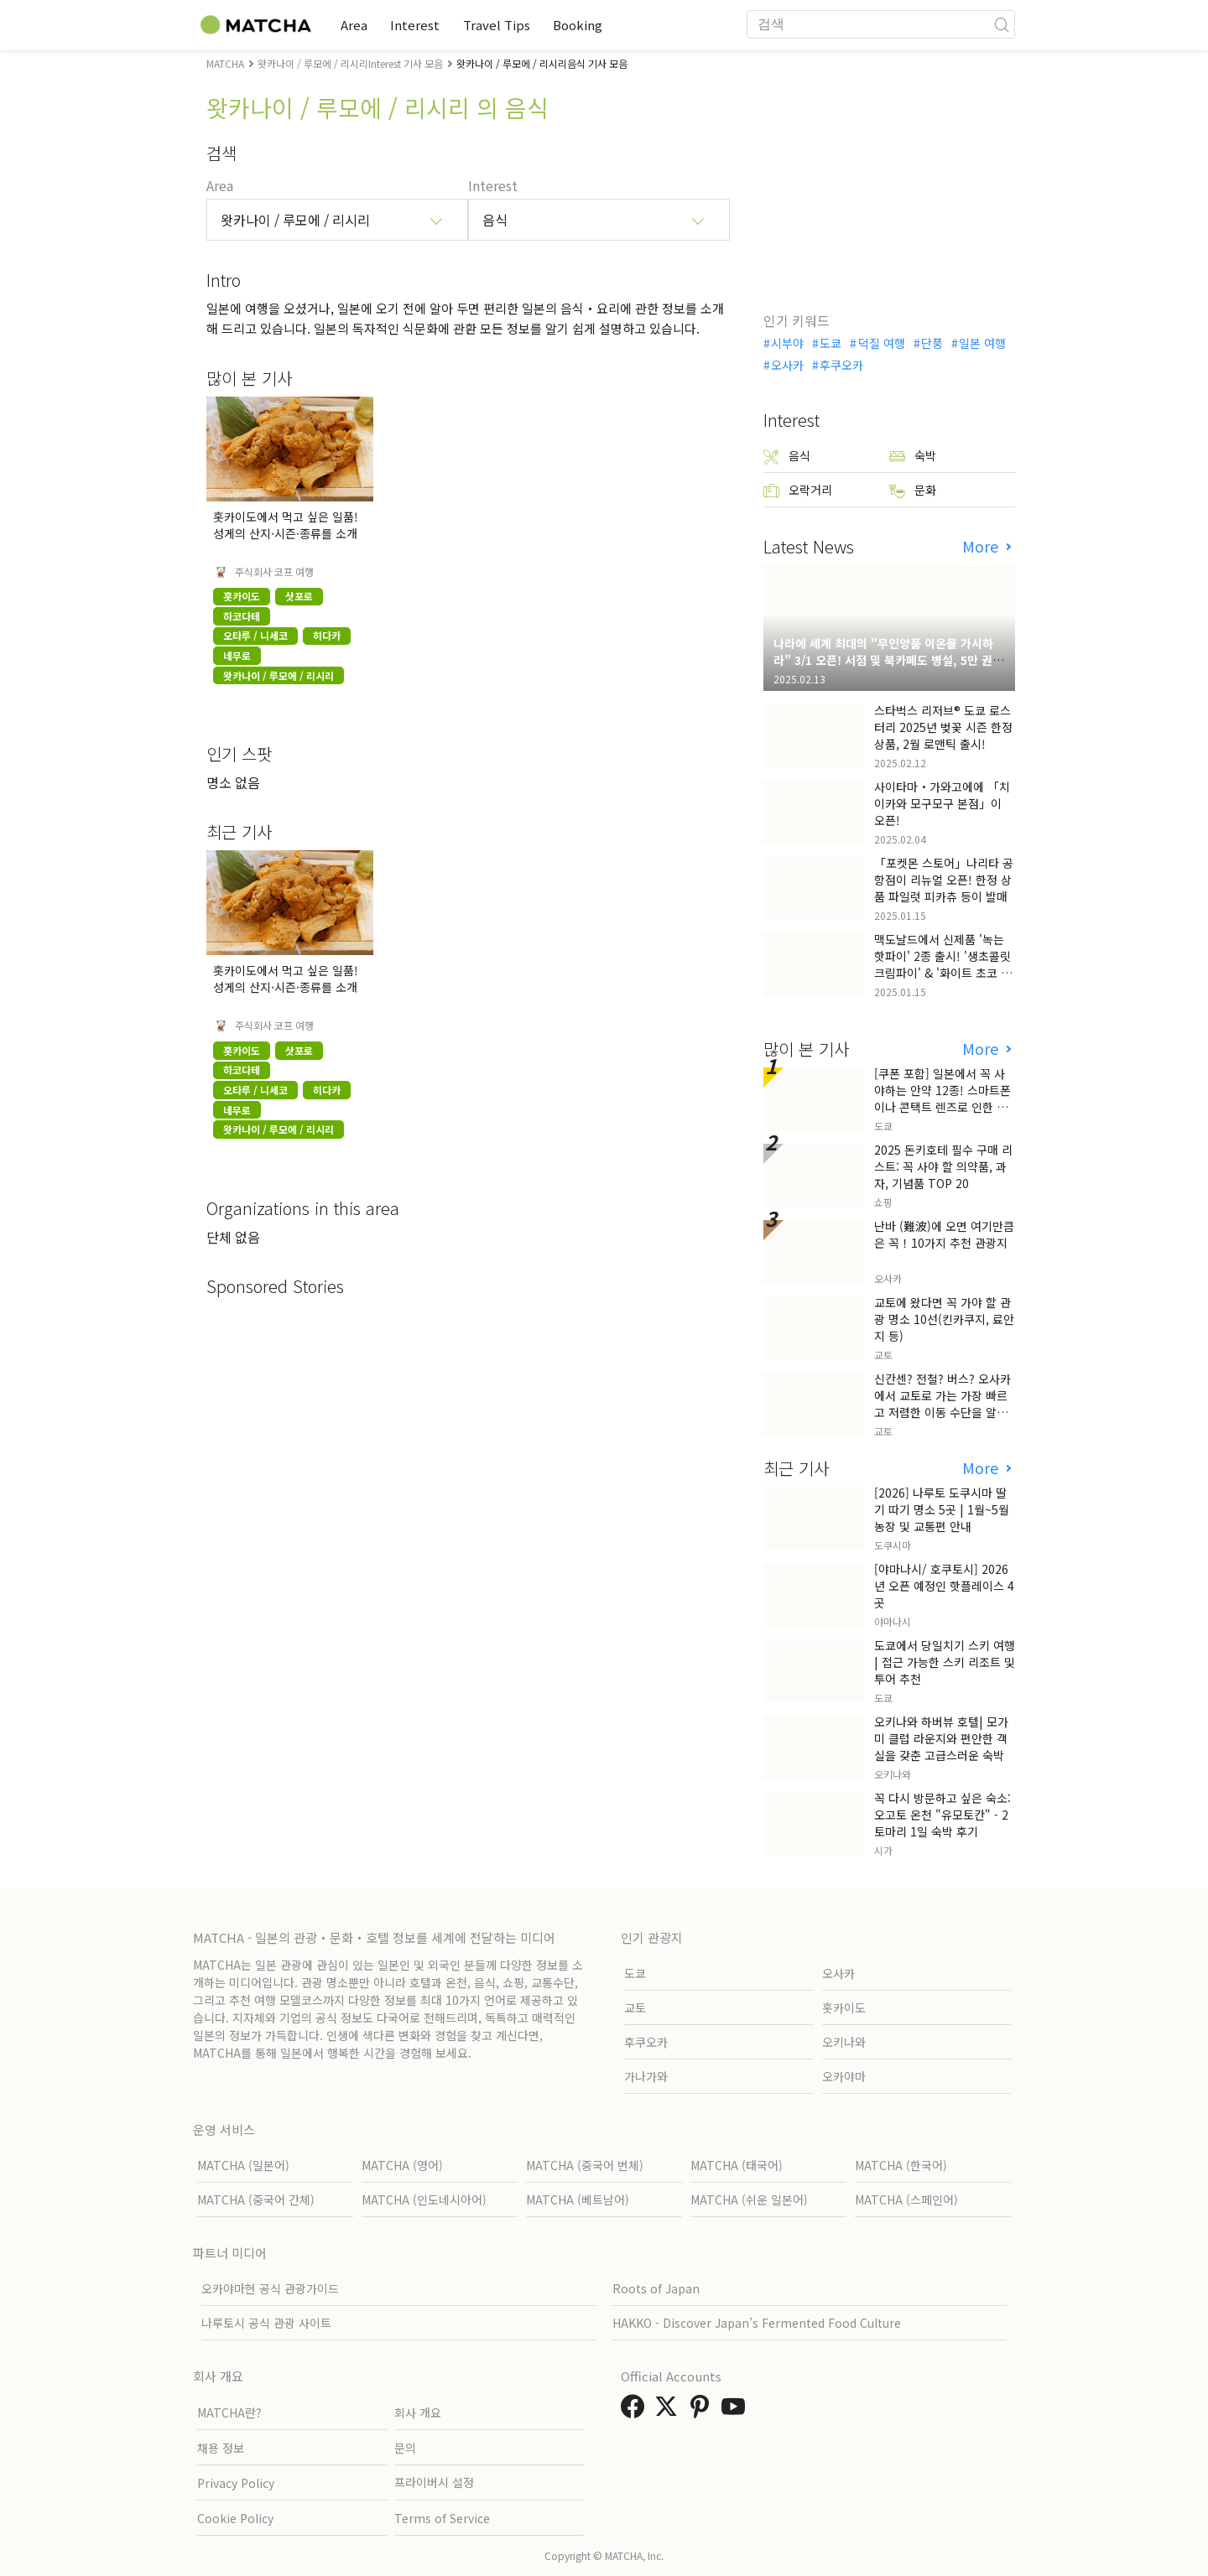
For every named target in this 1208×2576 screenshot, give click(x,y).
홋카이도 (844, 2007)
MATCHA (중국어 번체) (584, 2165)
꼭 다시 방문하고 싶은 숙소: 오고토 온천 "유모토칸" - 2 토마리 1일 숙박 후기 (942, 1814)
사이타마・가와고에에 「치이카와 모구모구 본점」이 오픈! (942, 803)
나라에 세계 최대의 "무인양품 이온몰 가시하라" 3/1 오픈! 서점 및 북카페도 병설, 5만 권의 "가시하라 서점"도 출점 (888, 660)
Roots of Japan (656, 2288)
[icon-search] (1001, 24)
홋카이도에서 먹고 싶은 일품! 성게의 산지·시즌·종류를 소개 (285, 525)
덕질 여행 (881, 343)
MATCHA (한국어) (901, 2165)
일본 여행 (982, 343)
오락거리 (797, 490)
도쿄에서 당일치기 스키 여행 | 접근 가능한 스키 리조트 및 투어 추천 (944, 1662)
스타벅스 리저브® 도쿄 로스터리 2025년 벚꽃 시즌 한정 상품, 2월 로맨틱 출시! (943, 727)
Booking (591, 25)
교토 (635, 2007)
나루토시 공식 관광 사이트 (266, 2322)
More (982, 546)
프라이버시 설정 (434, 2482)
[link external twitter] (669, 2411)
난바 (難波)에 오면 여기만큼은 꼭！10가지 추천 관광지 (944, 1234)
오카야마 (844, 2076)
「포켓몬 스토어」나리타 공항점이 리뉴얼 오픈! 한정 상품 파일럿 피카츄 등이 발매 (943, 879)
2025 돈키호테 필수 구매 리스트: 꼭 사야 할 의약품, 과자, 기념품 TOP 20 (943, 1166)
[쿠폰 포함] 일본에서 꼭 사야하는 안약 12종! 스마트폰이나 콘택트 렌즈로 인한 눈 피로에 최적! (942, 1098)
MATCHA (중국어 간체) (256, 2199)
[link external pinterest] (703, 2411)
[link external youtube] (736, 2411)
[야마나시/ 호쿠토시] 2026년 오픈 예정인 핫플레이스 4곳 (944, 1586)
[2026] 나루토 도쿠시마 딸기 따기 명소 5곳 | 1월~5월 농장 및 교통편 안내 (941, 1509)
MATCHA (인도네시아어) (424, 2199)
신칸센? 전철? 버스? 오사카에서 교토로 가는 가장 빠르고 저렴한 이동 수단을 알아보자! (942, 1403)
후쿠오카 (841, 365)
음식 (786, 456)
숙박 (912, 456)
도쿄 (830, 343)
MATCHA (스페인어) (906, 2199)
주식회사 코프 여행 (274, 572)
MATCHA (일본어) (243, 2165)
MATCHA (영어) (402, 2165)
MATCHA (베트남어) (577, 2199)
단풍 (932, 343)
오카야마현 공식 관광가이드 (270, 2288)
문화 (912, 490)
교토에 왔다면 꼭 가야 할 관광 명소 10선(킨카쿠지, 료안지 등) (944, 1319)
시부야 (787, 343)
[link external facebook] (636, 2411)
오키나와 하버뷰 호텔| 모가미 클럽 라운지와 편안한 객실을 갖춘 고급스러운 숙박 (941, 1738)
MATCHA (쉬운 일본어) (749, 2199)
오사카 (787, 365)
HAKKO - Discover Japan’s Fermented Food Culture (756, 2322)
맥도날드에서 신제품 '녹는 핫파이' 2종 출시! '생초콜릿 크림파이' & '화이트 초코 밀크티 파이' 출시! (943, 964)
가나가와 (646, 2076)
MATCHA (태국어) (736, 2165)
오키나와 (844, 2041)
